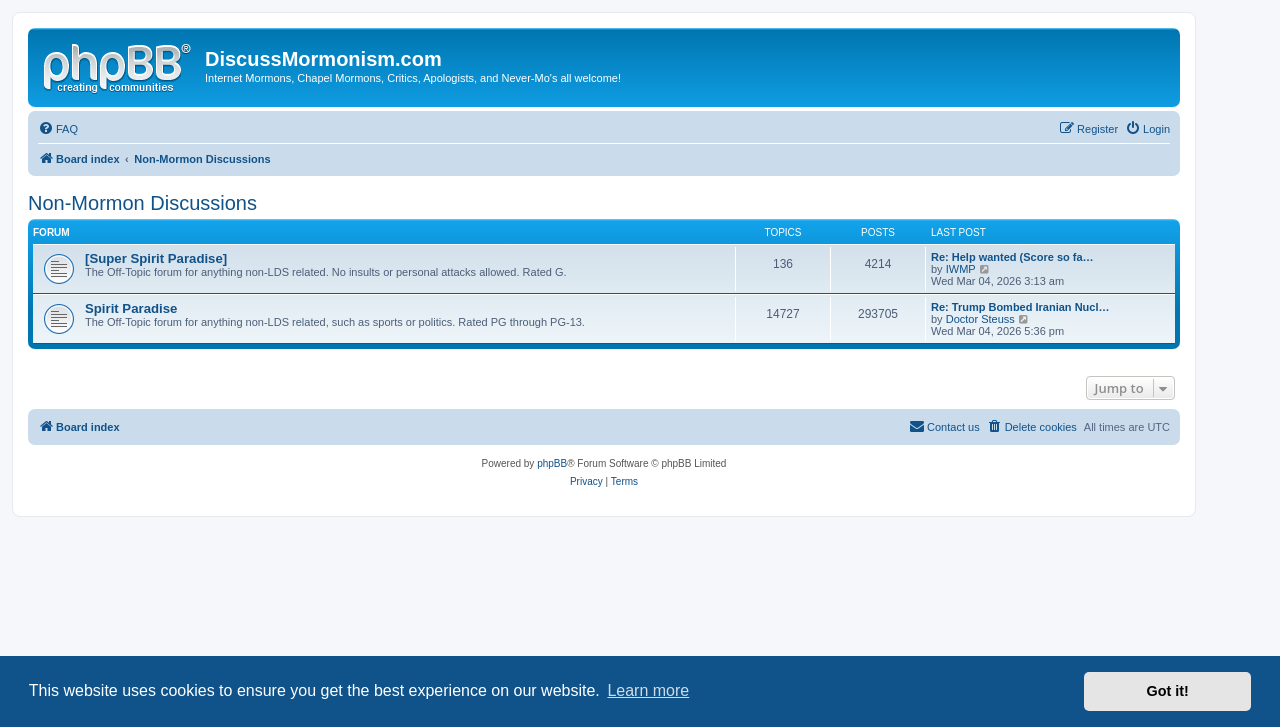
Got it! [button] (1168, 691)
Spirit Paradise (131, 308)
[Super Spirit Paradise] (156, 258)
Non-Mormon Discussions (142, 203)
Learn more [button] (648, 690)
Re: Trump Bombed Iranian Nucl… (1020, 307)
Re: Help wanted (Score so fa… (1012, 257)
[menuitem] (58, 129)
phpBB (552, 463)
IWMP (961, 269)
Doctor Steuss (980, 319)
